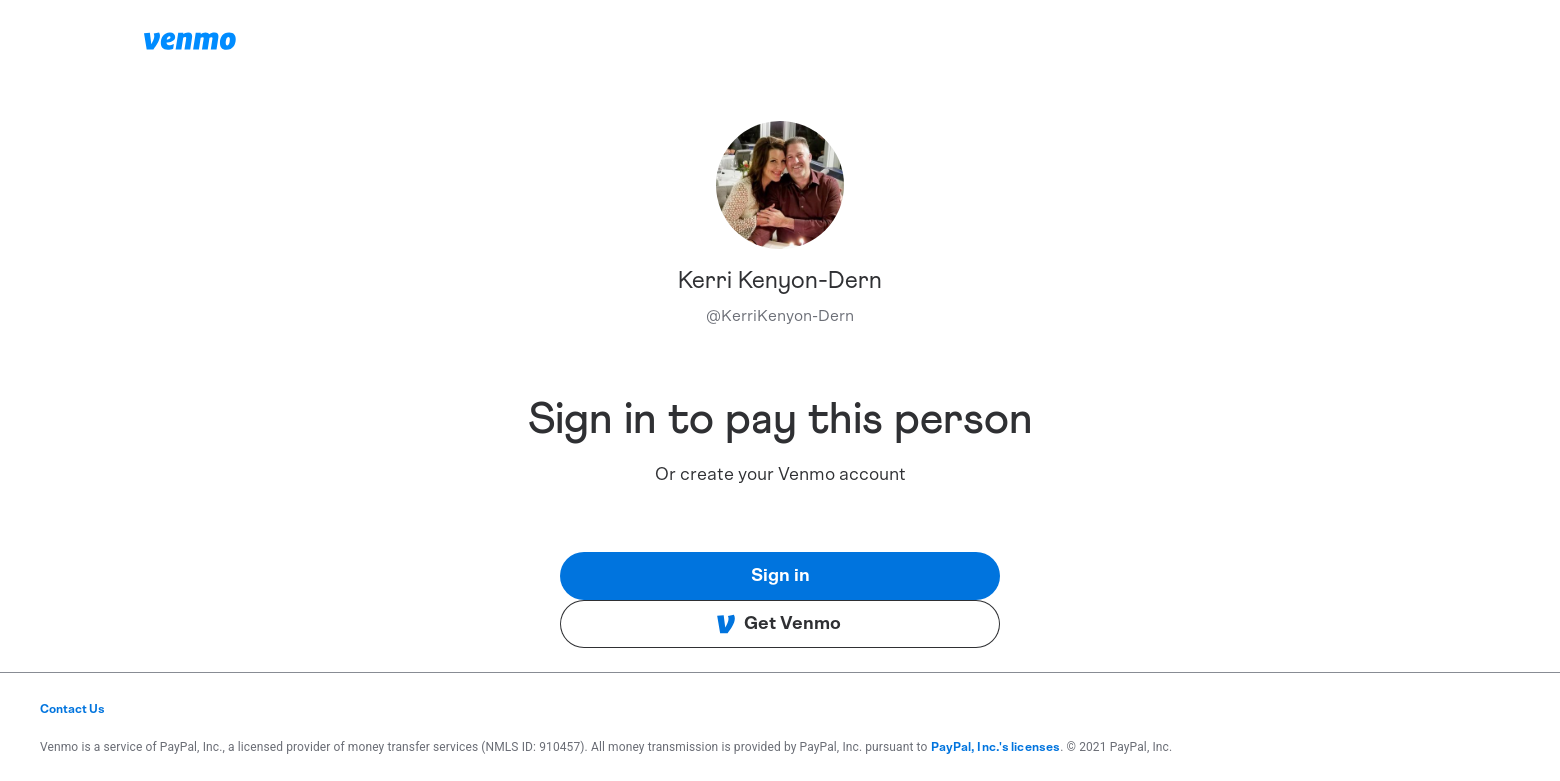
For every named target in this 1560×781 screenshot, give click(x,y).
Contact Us (72, 709)
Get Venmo (778, 624)
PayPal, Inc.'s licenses (996, 747)
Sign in (780, 576)
